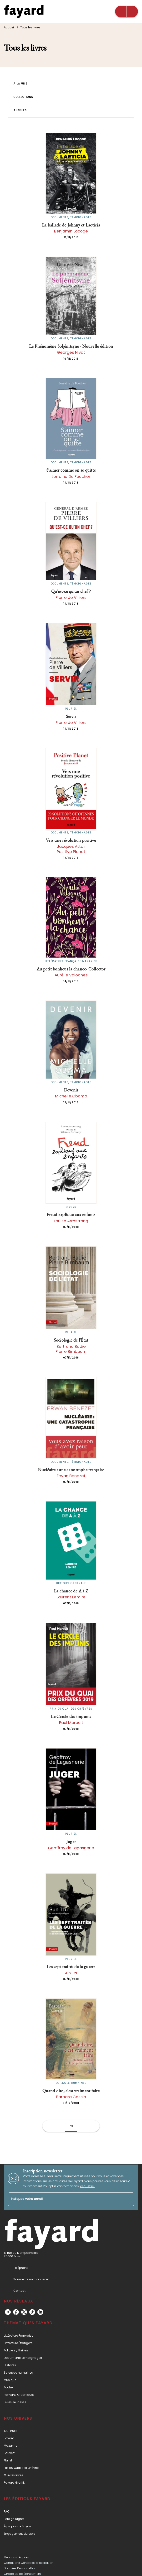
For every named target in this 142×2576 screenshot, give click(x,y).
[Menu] (126, 11)
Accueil (9, 27)
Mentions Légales (16, 2557)
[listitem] (8, 2312)
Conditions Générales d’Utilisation (28, 2563)
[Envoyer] (128, 2199)
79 (71, 2126)
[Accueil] (24, 11)
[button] (23, 83)
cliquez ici (87, 2186)
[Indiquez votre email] (65, 2199)
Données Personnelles (19, 2568)
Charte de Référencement (22, 2574)
